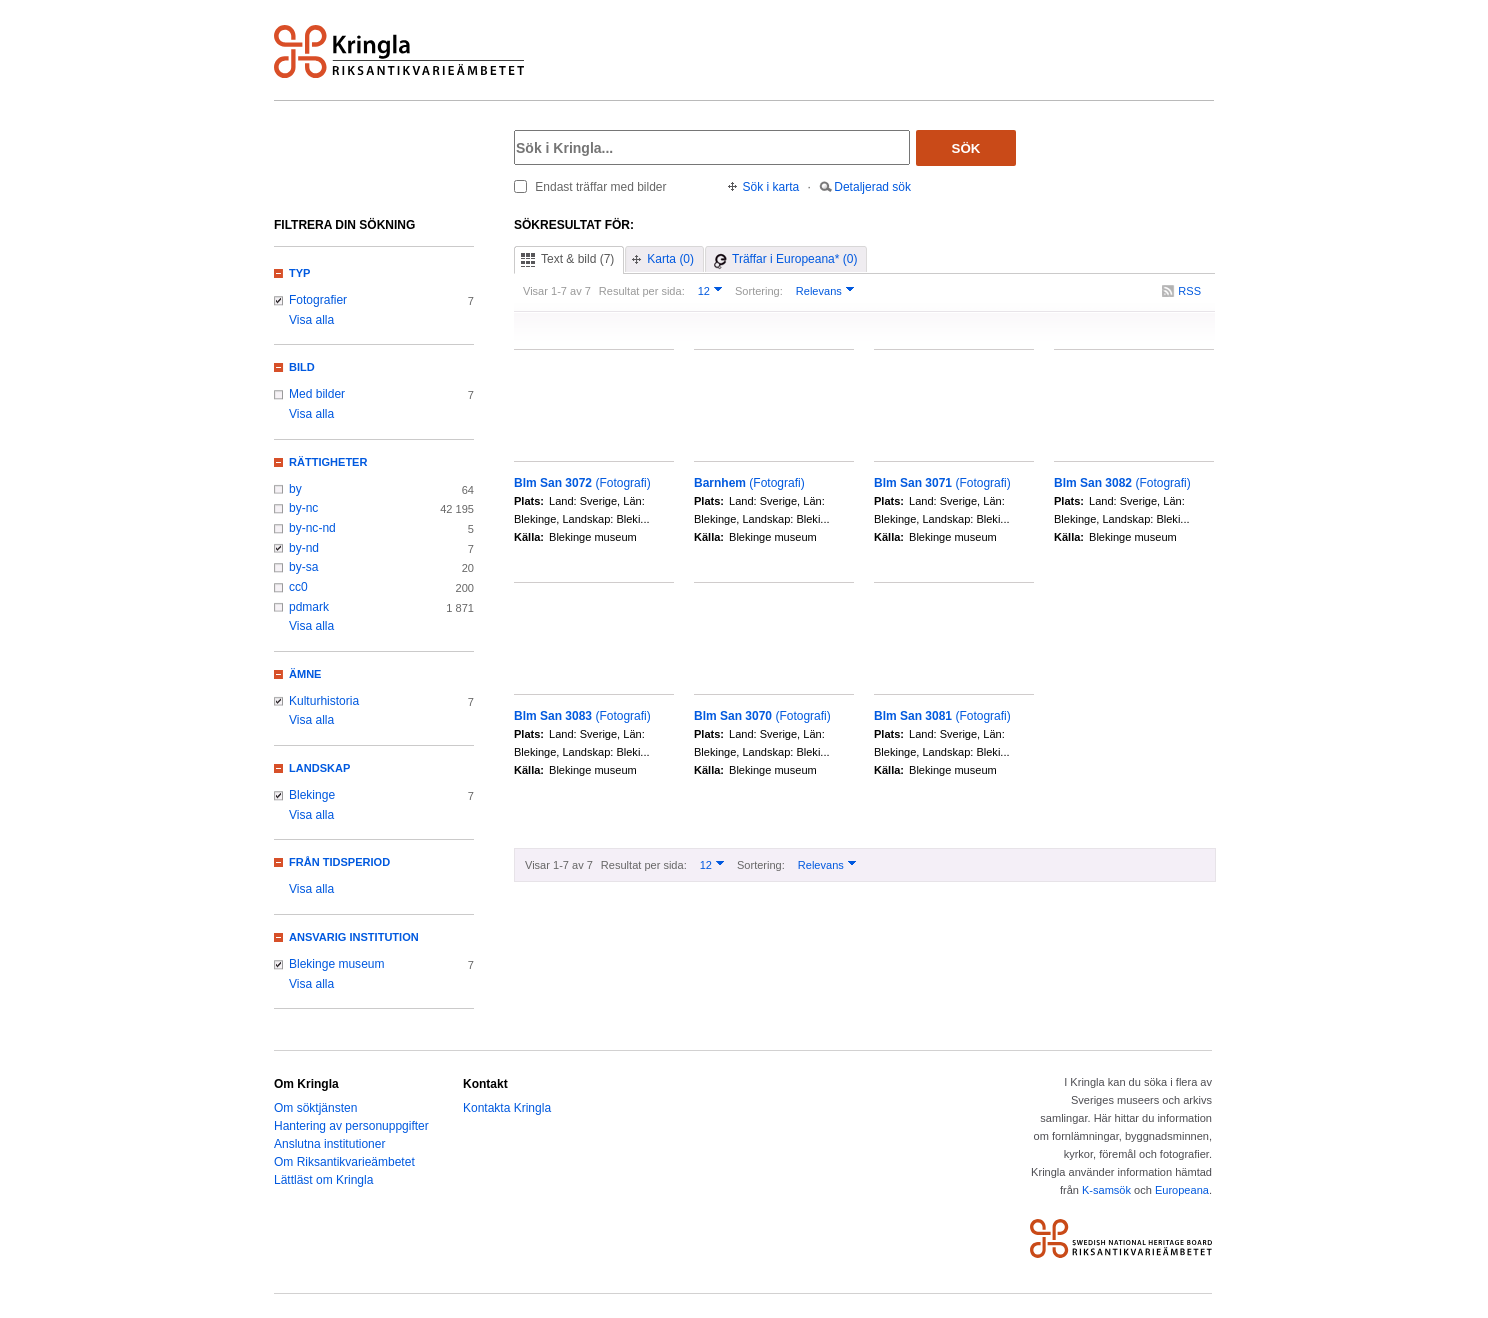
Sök (966, 148)
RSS (1189, 291)
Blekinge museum (337, 964)
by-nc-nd (312, 528)
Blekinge (312, 795)
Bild (302, 367)
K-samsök (1106, 1190)
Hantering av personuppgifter (351, 1126)
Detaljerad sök (872, 187)
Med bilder (317, 394)
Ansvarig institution (354, 937)
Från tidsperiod (339, 862)
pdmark (309, 607)
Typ (299, 273)
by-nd (304, 548)
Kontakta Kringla (507, 1108)
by (295, 489)
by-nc (303, 508)
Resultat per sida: (642, 291)
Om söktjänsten (315, 1108)
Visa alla (311, 320)
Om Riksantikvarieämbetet (344, 1162)
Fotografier (318, 300)
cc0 (298, 587)
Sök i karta (771, 187)
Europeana (1182, 1190)
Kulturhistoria (324, 701)
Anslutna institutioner (329, 1144)
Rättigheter (328, 462)
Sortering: (759, 291)
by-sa (303, 567)
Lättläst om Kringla (323, 1180)
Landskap (319, 768)
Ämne (305, 674)
